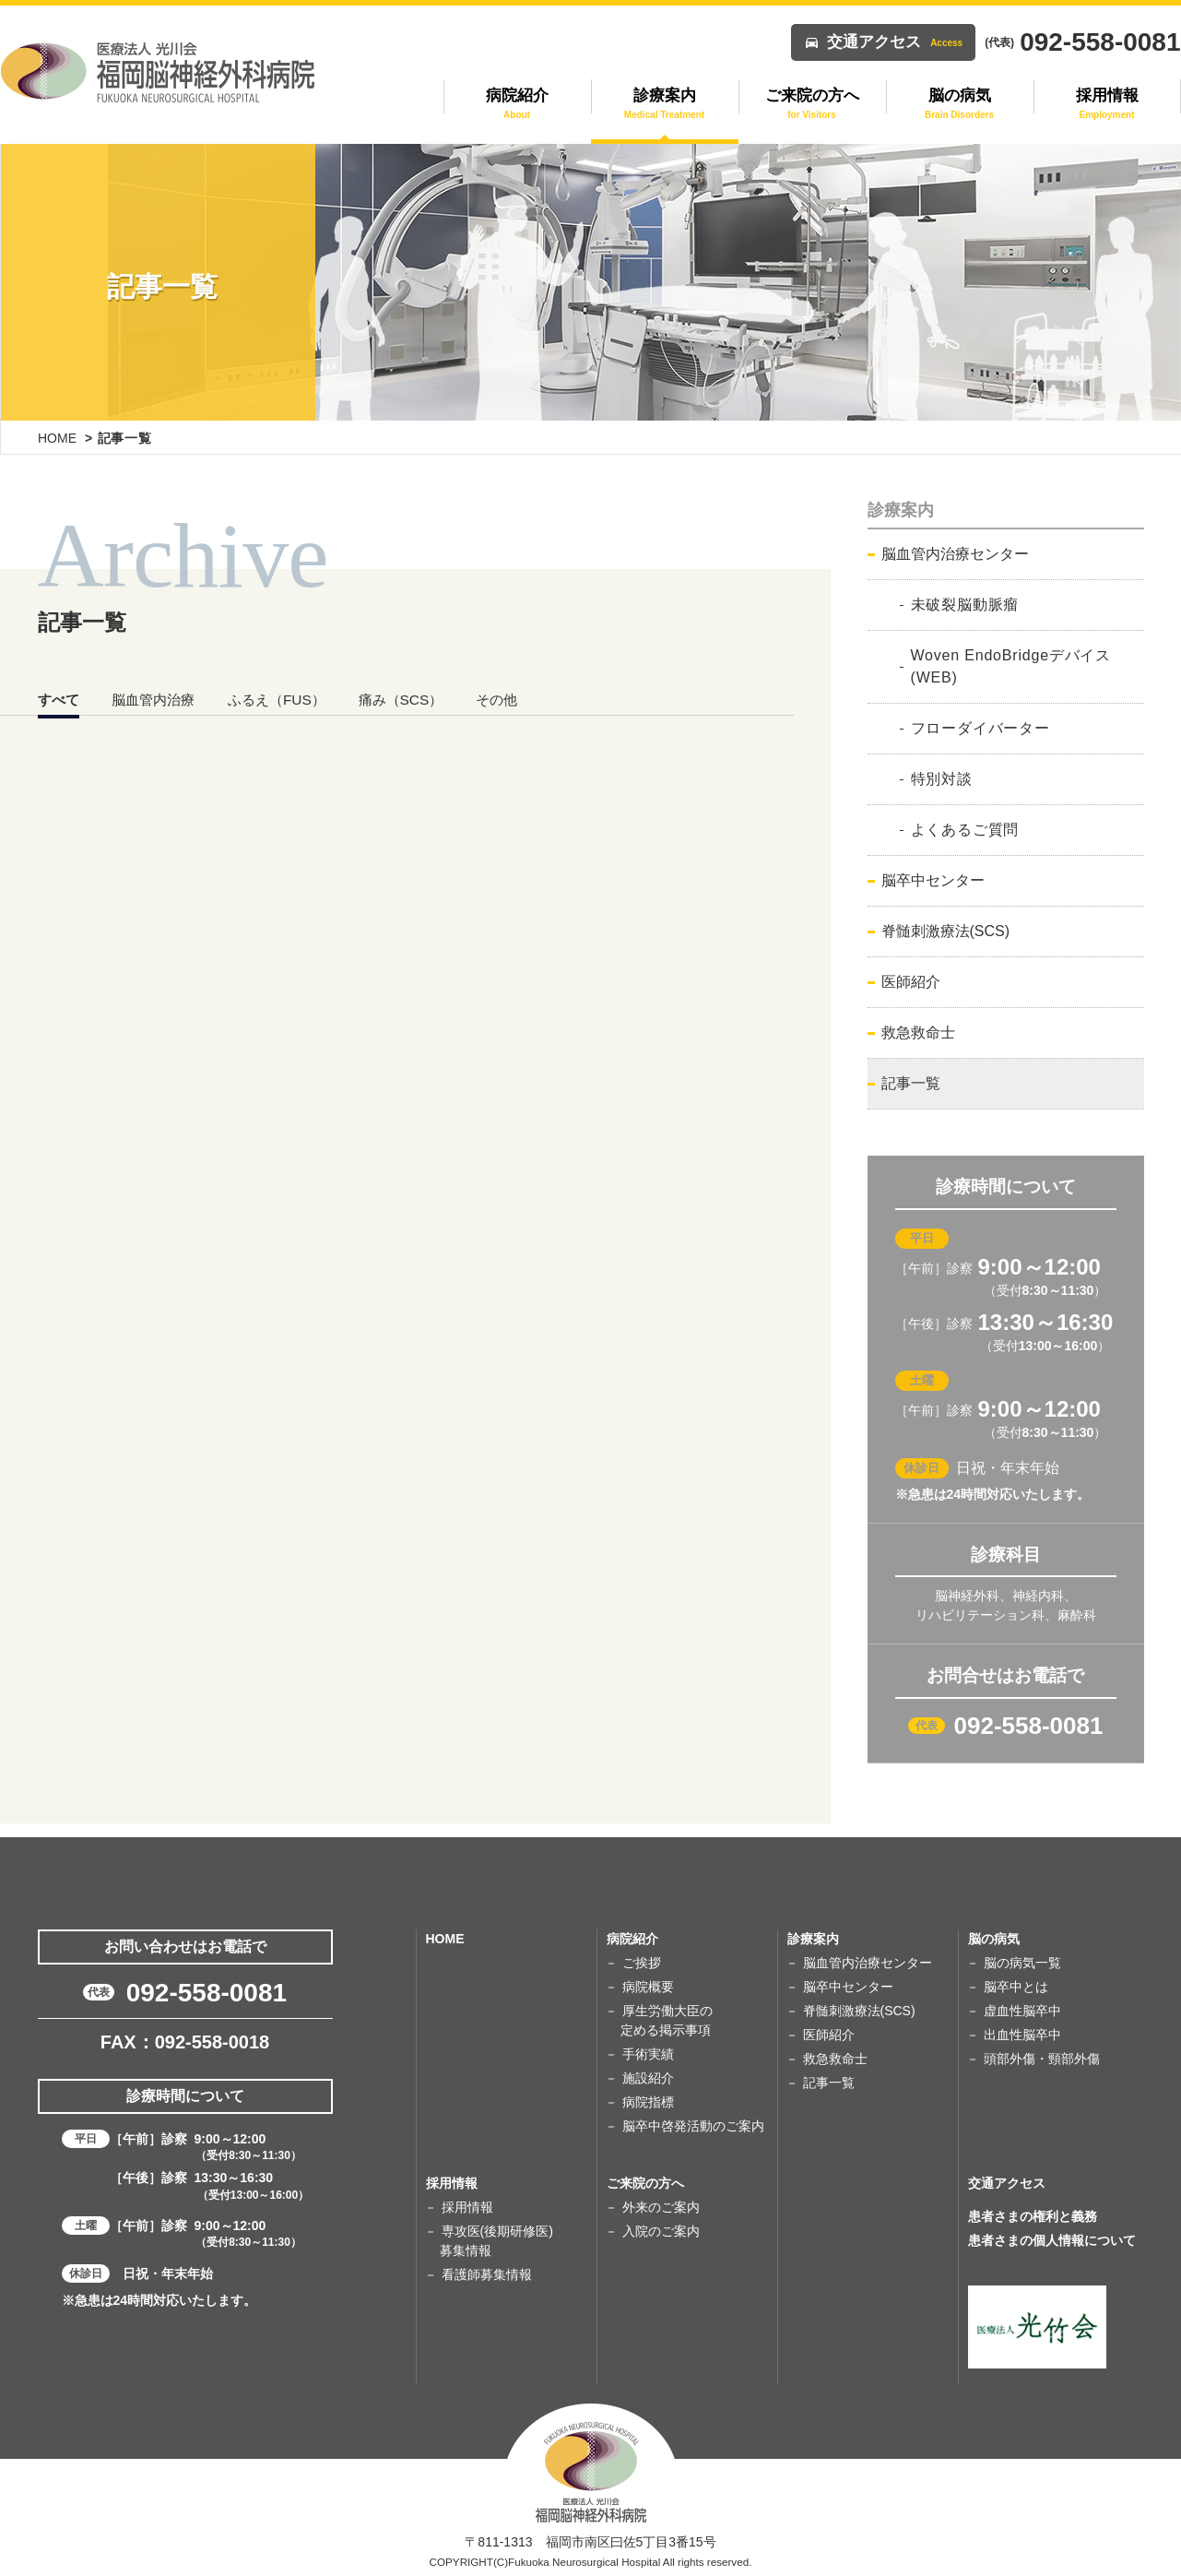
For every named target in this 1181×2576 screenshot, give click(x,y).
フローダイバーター (980, 728)
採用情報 (467, 2207)
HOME (57, 438)
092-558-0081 (1029, 1725)
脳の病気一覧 (1022, 1962)
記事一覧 (910, 1083)
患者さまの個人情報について (1052, 2240)
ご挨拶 (641, 1962)
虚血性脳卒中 (1022, 2010)
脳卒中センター (933, 880)
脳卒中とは (1016, 1986)
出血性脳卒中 (1022, 2034)
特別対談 (942, 779)
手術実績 (648, 2054)
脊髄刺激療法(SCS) (945, 931)
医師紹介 (910, 982)
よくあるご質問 (965, 829)
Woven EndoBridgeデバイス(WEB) (1011, 666)
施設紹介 (648, 2078)
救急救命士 (918, 1032)
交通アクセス (895, 42)
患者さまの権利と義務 (1032, 2216)
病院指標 (648, 2102)
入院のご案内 (661, 2231)
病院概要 (648, 1986)
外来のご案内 (661, 2207)
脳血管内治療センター (955, 554)
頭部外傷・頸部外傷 (1042, 2058)
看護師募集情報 (487, 2274)
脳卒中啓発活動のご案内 (693, 2126)
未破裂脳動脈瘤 (965, 604)
